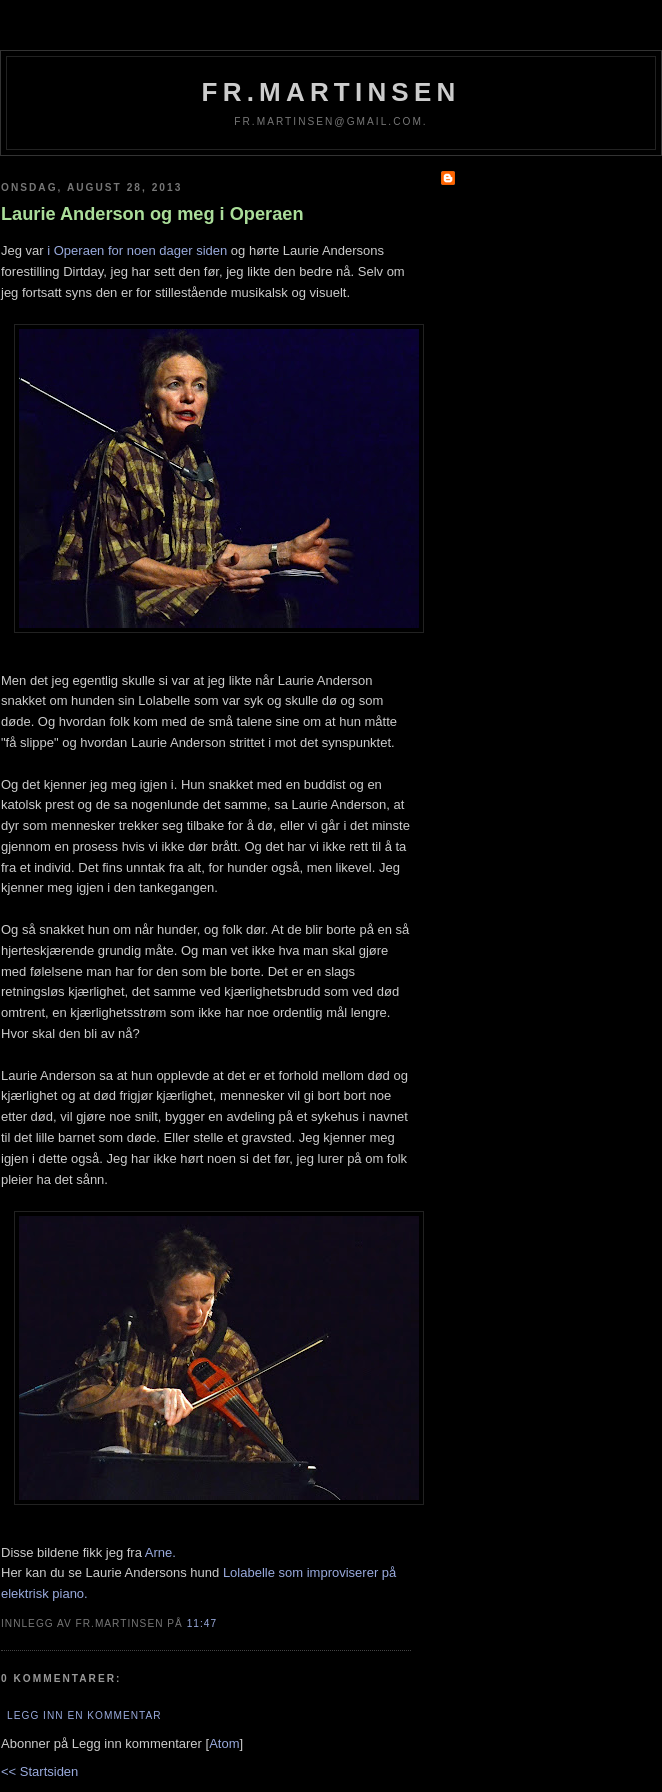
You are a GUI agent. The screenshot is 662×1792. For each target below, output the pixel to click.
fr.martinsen (331, 92)
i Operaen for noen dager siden (137, 250)
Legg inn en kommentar (84, 1715)
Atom (224, 1743)
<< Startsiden (39, 1771)
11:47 (202, 1623)
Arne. (160, 1552)
